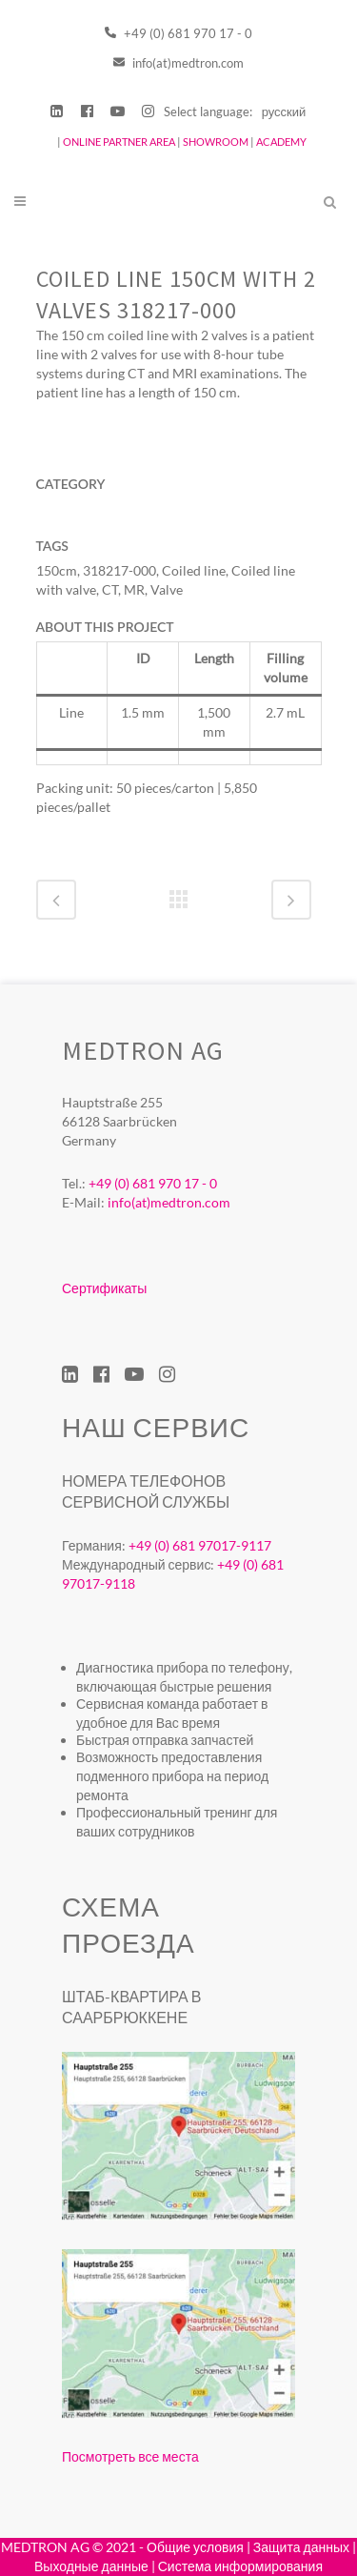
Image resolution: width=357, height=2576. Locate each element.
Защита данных (301, 2547)
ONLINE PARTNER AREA (118, 141)
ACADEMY (281, 141)
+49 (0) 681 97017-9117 (200, 1545)
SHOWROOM (215, 141)
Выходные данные (91, 2566)
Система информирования (240, 2566)
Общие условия (195, 2547)
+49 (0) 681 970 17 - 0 (178, 33)
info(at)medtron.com (178, 63)
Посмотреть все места (130, 2456)
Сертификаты (104, 1288)
